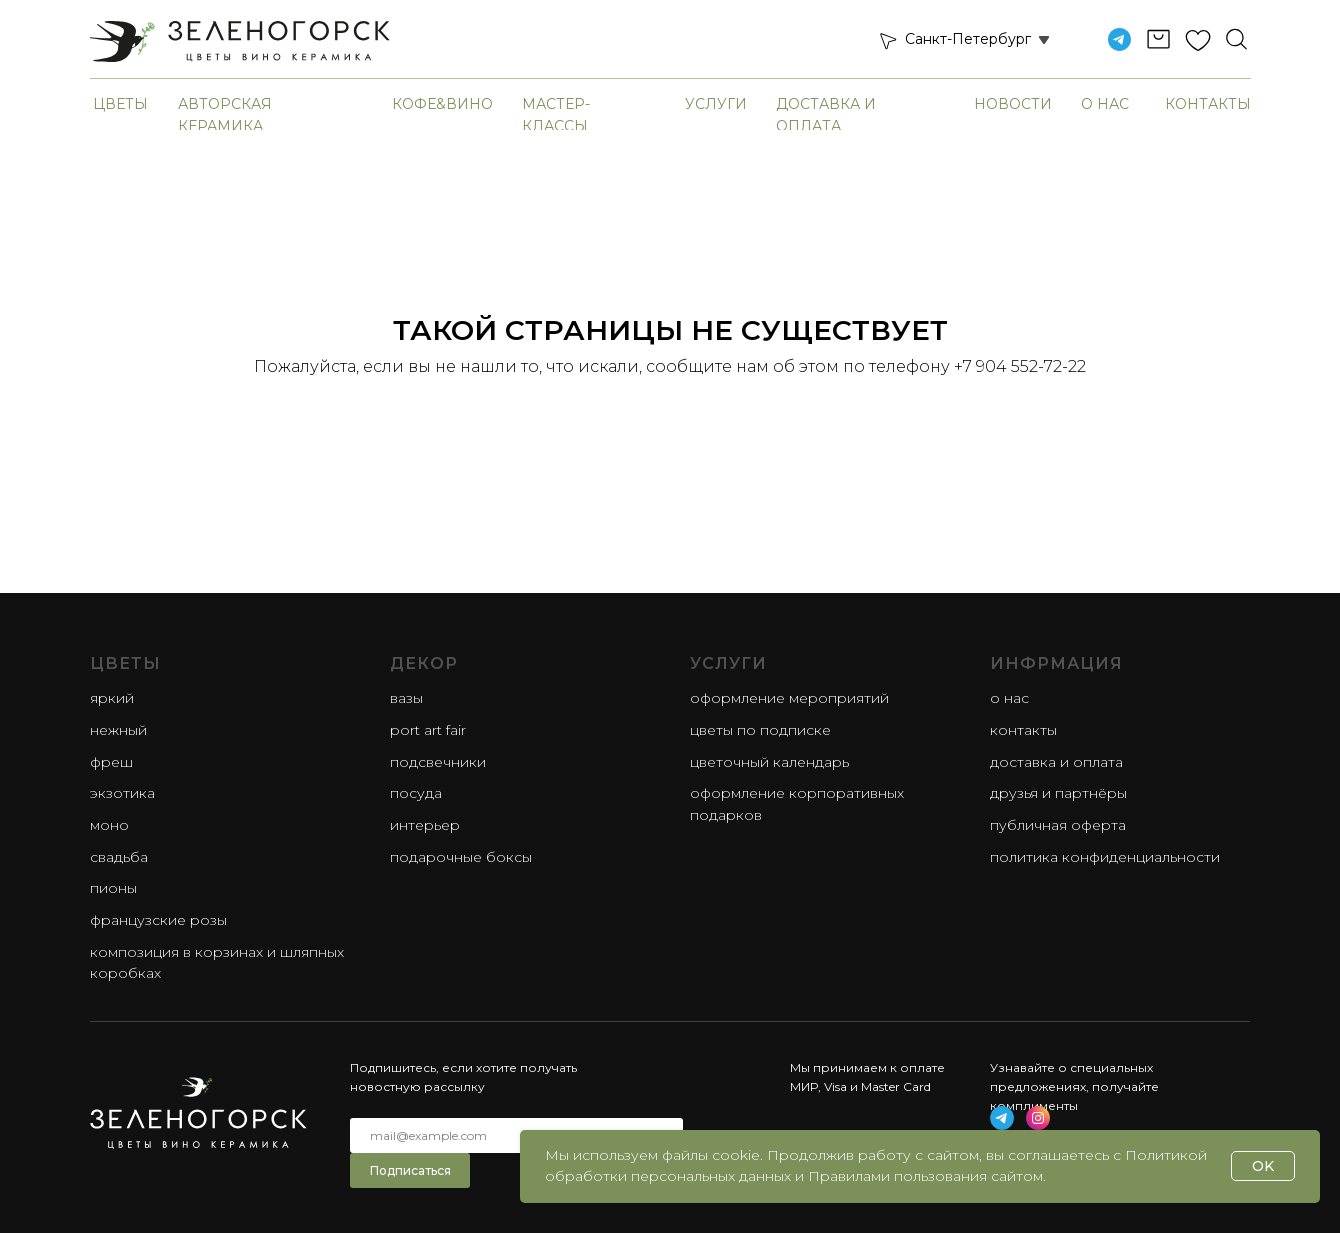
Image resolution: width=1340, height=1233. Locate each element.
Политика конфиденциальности (1105, 857)
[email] (516, 1135)
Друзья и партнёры (1058, 793)
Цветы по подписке (760, 730)
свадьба (119, 857)
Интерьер (425, 825)
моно (109, 825)
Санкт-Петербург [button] (968, 39)
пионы (113, 888)
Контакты (1208, 104)
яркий (112, 698)
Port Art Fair (428, 730)
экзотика (122, 793)
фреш (111, 762)
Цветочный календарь (769, 762)
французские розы (158, 920)
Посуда (416, 793)
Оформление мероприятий (789, 698)
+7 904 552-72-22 (1020, 366)
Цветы (120, 104)
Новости (1013, 104)
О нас (1105, 104)
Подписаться (410, 1170)
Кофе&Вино (442, 104)
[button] (887, 40)
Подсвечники (438, 762)
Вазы (406, 698)
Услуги (716, 104)
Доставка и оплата (1056, 762)
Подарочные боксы (461, 857)
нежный (118, 730)
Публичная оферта (1058, 825)
